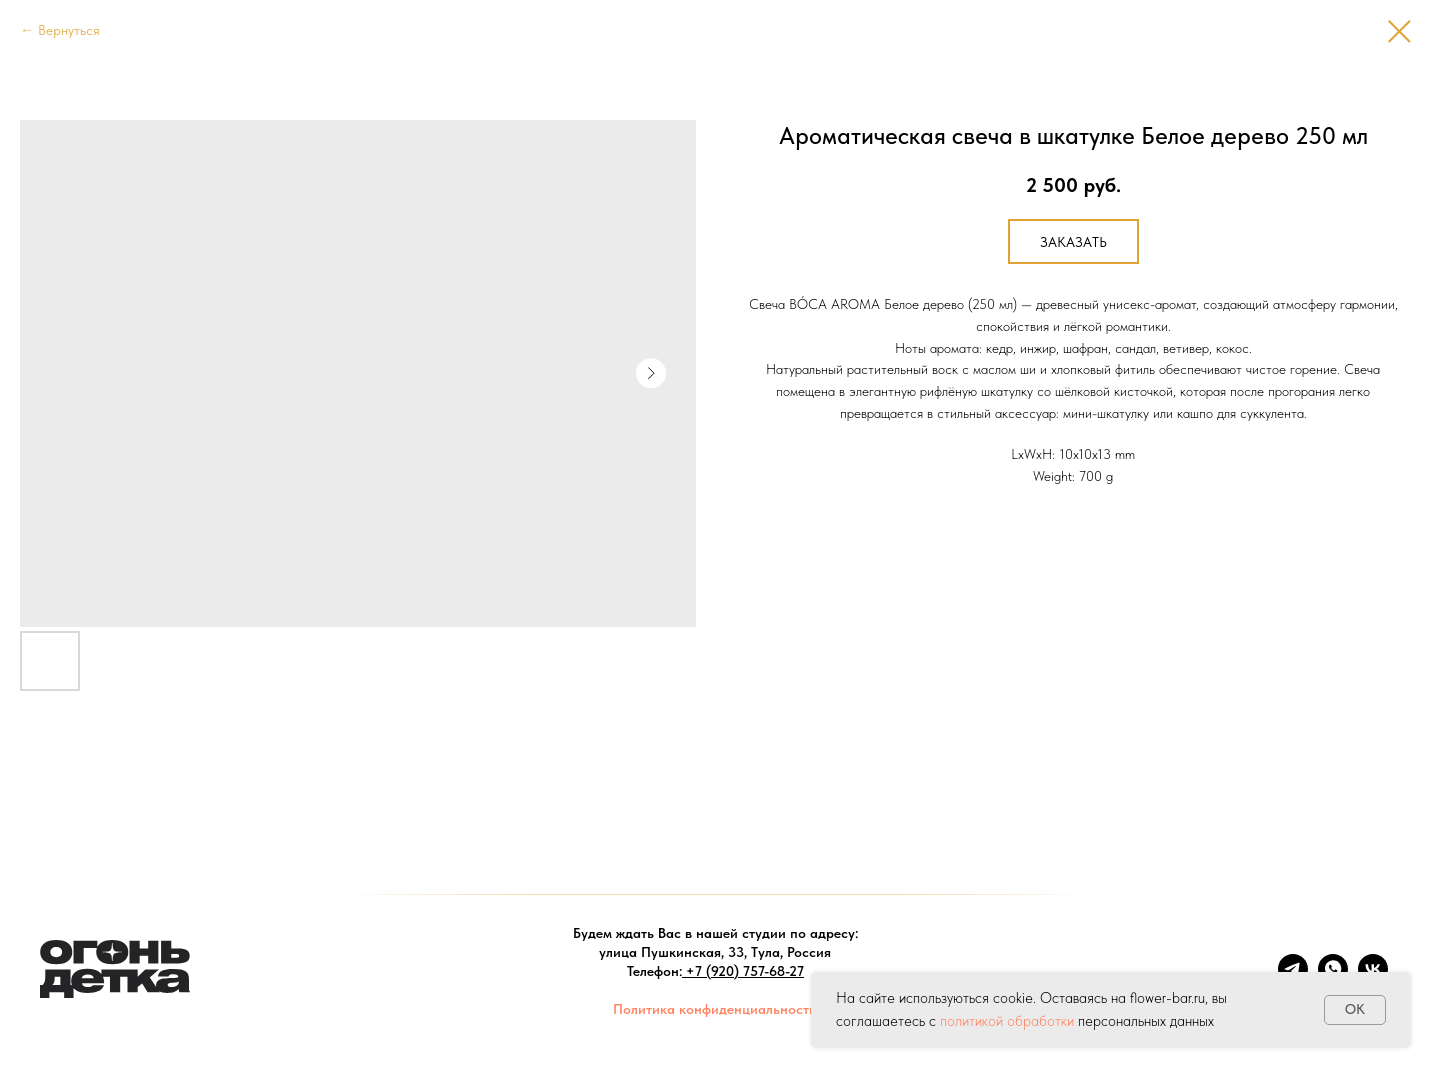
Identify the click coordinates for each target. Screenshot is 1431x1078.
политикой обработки (1007, 1021)
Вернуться (69, 30)
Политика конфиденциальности (715, 1009)
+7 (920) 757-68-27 (745, 971)
